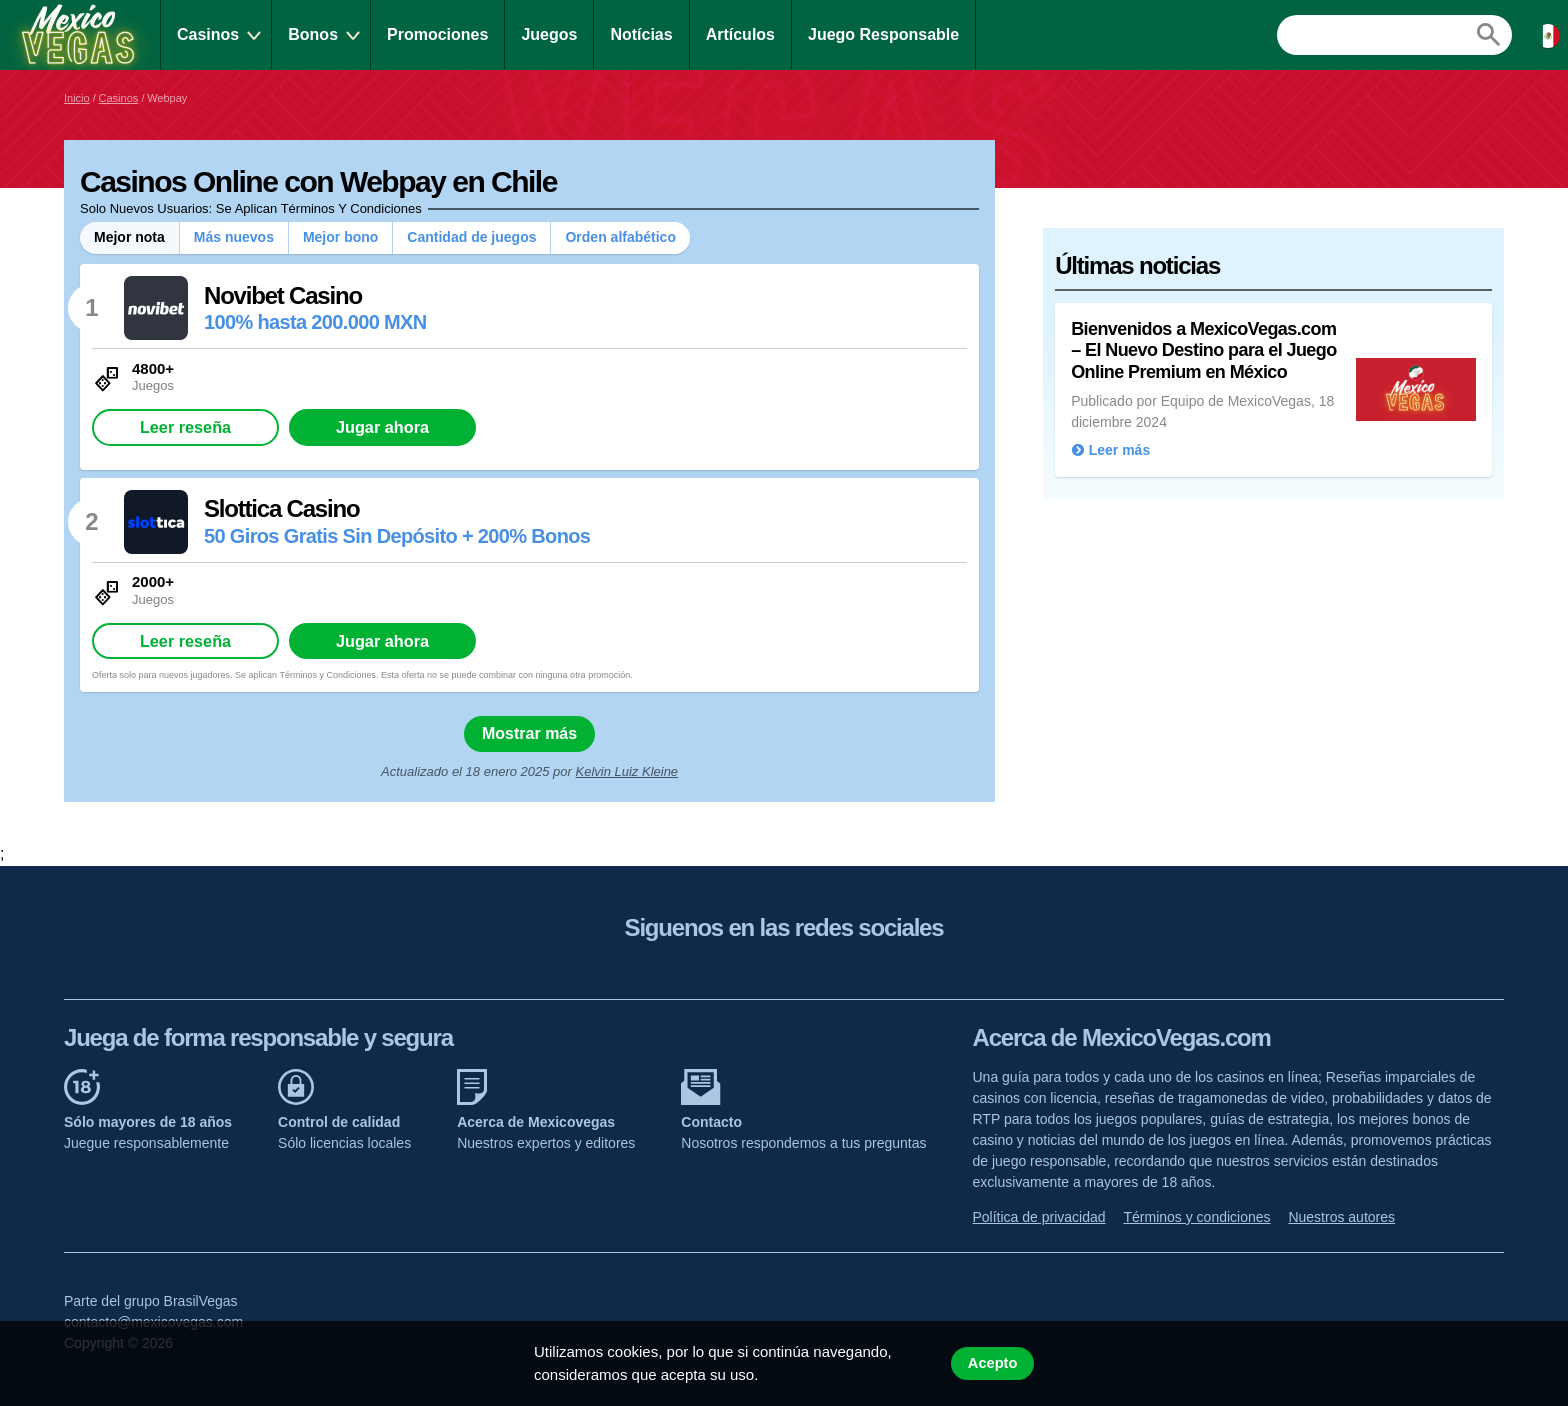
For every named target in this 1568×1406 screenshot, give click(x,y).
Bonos (313, 34)
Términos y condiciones (1196, 1217)
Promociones (437, 34)
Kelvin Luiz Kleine (626, 771)
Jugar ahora (382, 427)
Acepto (993, 1363)
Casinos (208, 34)
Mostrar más (529, 733)
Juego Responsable (883, 34)
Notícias (641, 34)
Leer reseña (185, 427)
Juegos (549, 34)
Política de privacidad (1039, 1217)
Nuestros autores (1341, 1217)
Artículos (740, 34)
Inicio (77, 98)
